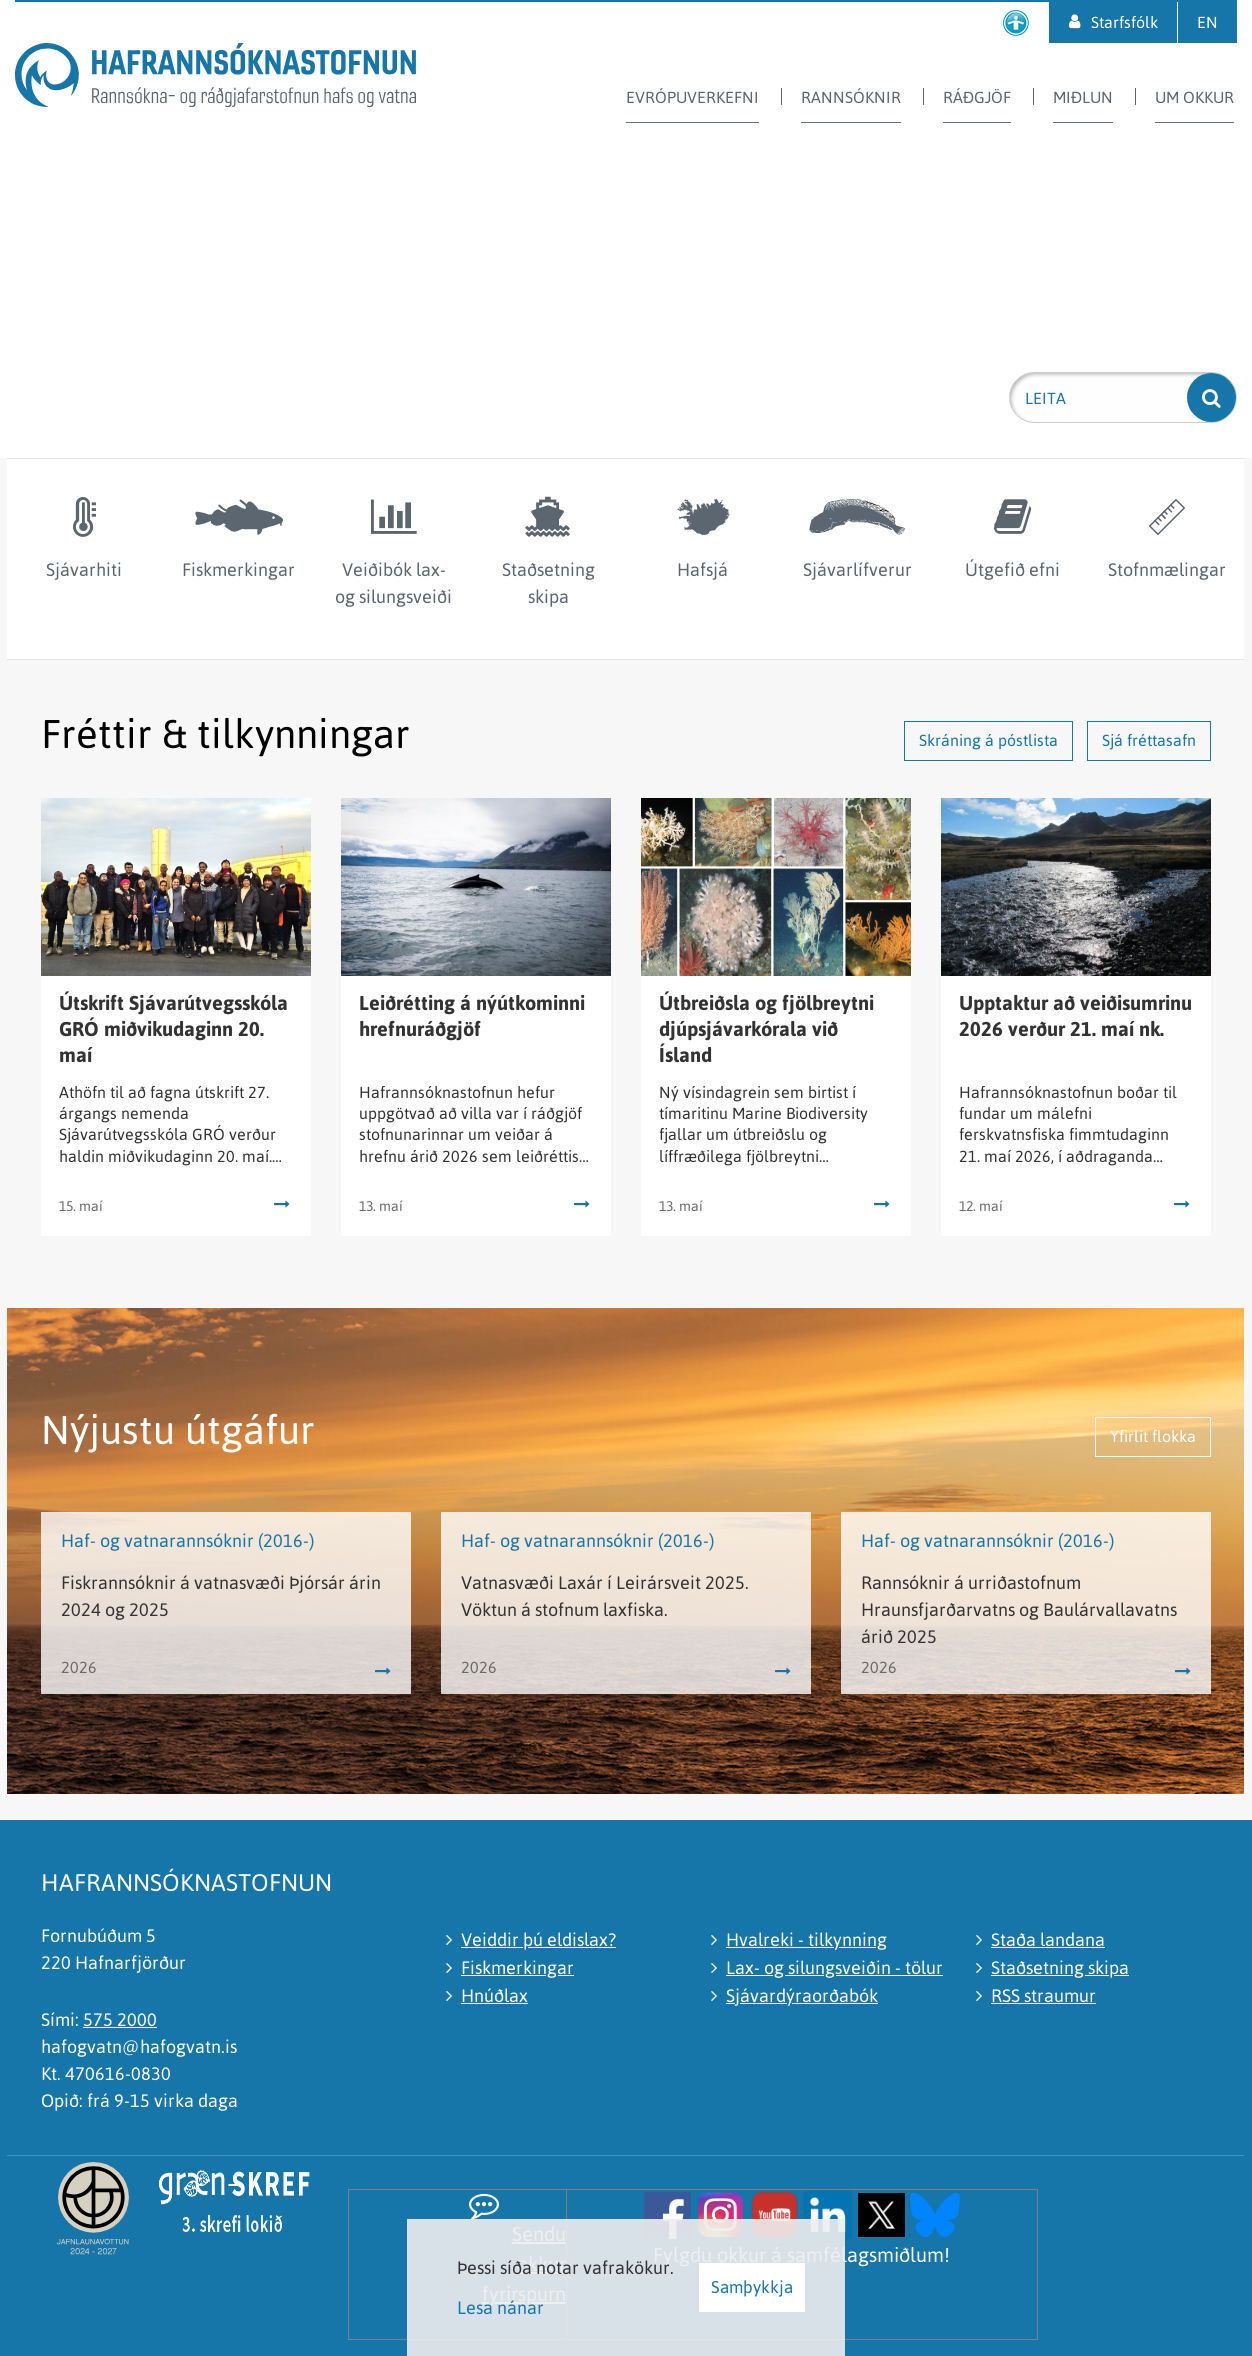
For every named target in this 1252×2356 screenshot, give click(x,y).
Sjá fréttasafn (1149, 740)
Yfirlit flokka (1153, 1436)
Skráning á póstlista (988, 740)
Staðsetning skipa (1060, 1967)
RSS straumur (1043, 1995)
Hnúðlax (494, 1995)
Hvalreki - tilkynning (806, 1939)
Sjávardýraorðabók (802, 1995)
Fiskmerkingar (517, 1967)
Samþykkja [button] (752, 2287)
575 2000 (120, 2019)
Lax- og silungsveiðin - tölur (834, 1967)
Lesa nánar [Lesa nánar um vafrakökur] (500, 2307)
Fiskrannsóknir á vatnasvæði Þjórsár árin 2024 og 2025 (221, 1596)
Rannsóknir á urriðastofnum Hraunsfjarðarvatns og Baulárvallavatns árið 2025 (1019, 1609)
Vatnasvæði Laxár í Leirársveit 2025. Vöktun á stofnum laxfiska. (605, 1596)
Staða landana (1048, 1939)
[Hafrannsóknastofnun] (215, 78)
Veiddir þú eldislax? (538, 1939)
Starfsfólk (1124, 22)
